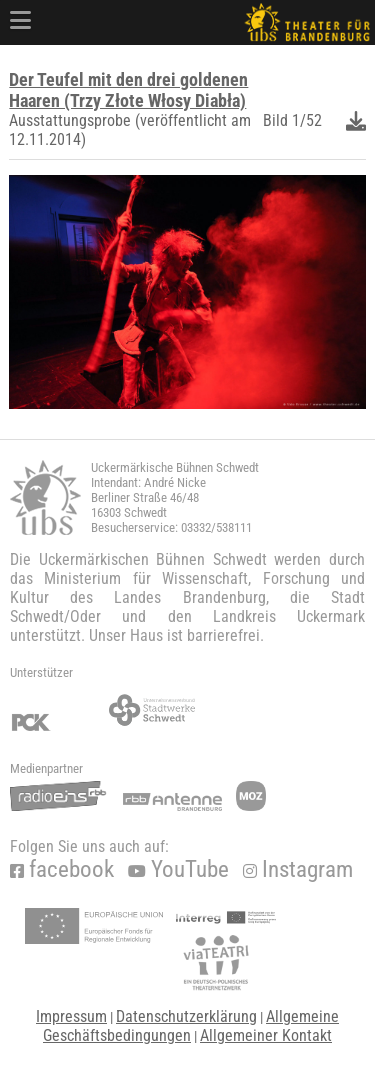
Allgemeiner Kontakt (266, 1035)
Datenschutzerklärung (186, 1016)
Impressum (71, 1016)
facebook (62, 869)
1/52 (307, 120)
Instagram (298, 869)
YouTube (178, 869)
